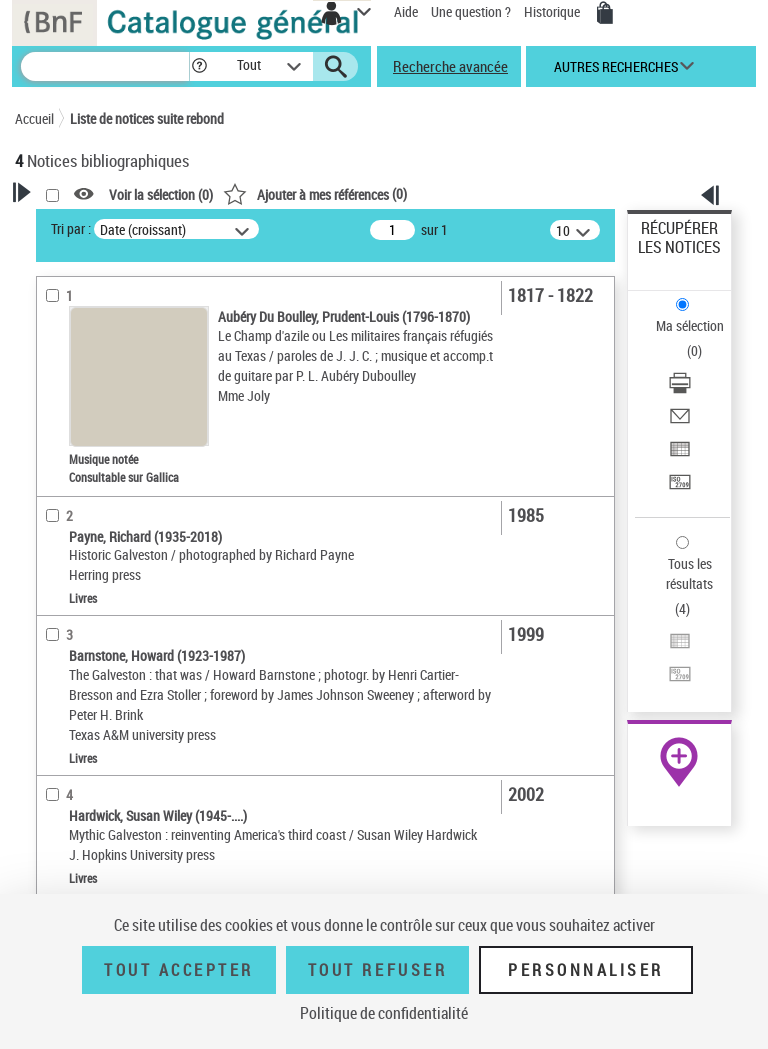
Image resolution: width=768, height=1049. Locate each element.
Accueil (34, 118)
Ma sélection (690, 325)
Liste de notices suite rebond (147, 118)
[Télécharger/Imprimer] (680, 389)
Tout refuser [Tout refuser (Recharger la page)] (377, 970)
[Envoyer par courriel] (680, 422)
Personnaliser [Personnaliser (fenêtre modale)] (586, 970)
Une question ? (471, 11)
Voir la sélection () (161, 194)
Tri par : (71, 228)
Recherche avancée (450, 66)
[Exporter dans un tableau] (680, 455)
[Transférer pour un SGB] (680, 488)
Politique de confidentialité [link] (384, 1013)
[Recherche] (105, 66)
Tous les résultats (689, 573)
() (315, 193)
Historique (553, 11)
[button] (199, 66)
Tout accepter (179, 970)
